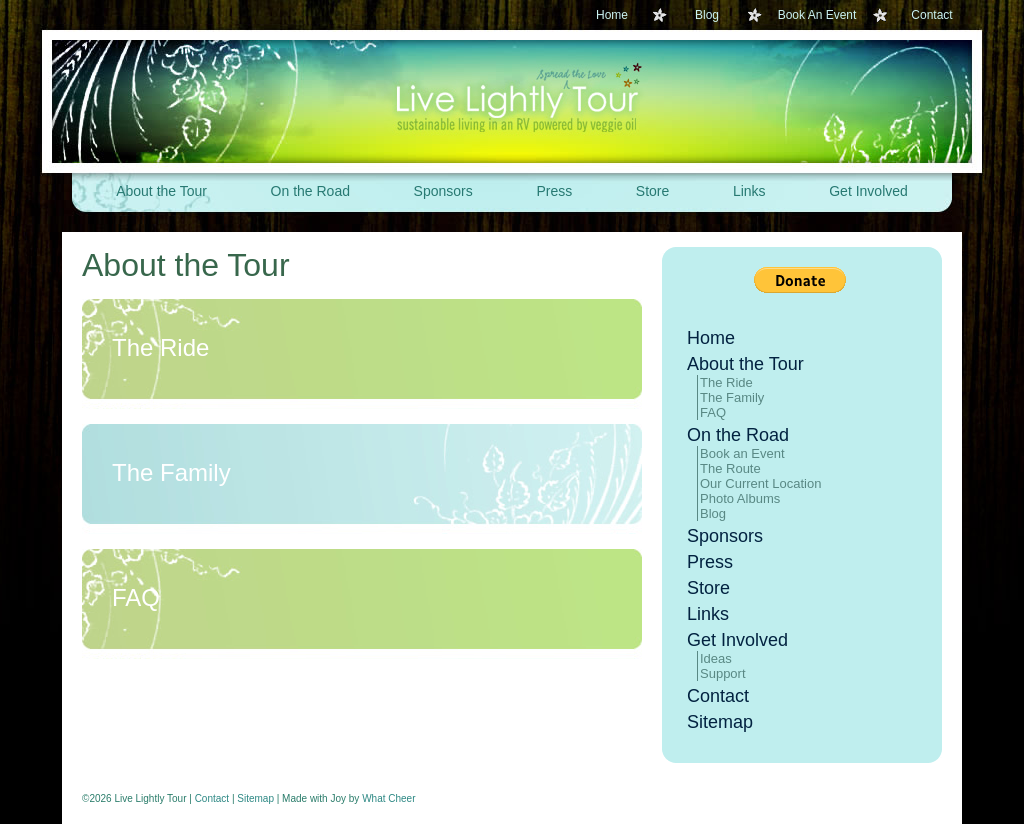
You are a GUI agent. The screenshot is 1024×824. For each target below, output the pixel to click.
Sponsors (443, 191)
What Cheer (388, 798)
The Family (171, 472)
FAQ (136, 597)
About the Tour (161, 191)
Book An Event (817, 15)
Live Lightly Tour (512, 101)
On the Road (310, 191)
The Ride (160, 347)
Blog (707, 15)
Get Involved (868, 191)
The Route (730, 468)
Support (723, 673)
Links (749, 191)
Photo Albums (740, 498)
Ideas (716, 658)
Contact (931, 15)
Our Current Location (760, 483)
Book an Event (742, 453)
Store (652, 191)
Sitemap (720, 722)
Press (554, 191)
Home (612, 15)
